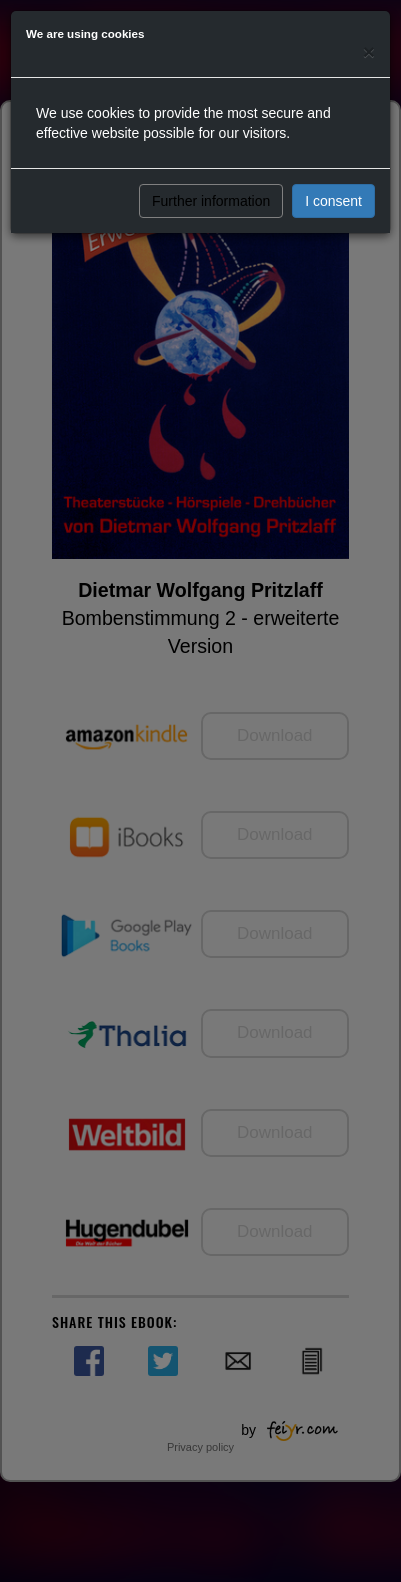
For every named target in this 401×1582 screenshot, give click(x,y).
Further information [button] (211, 201)
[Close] (369, 51)
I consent (333, 201)
